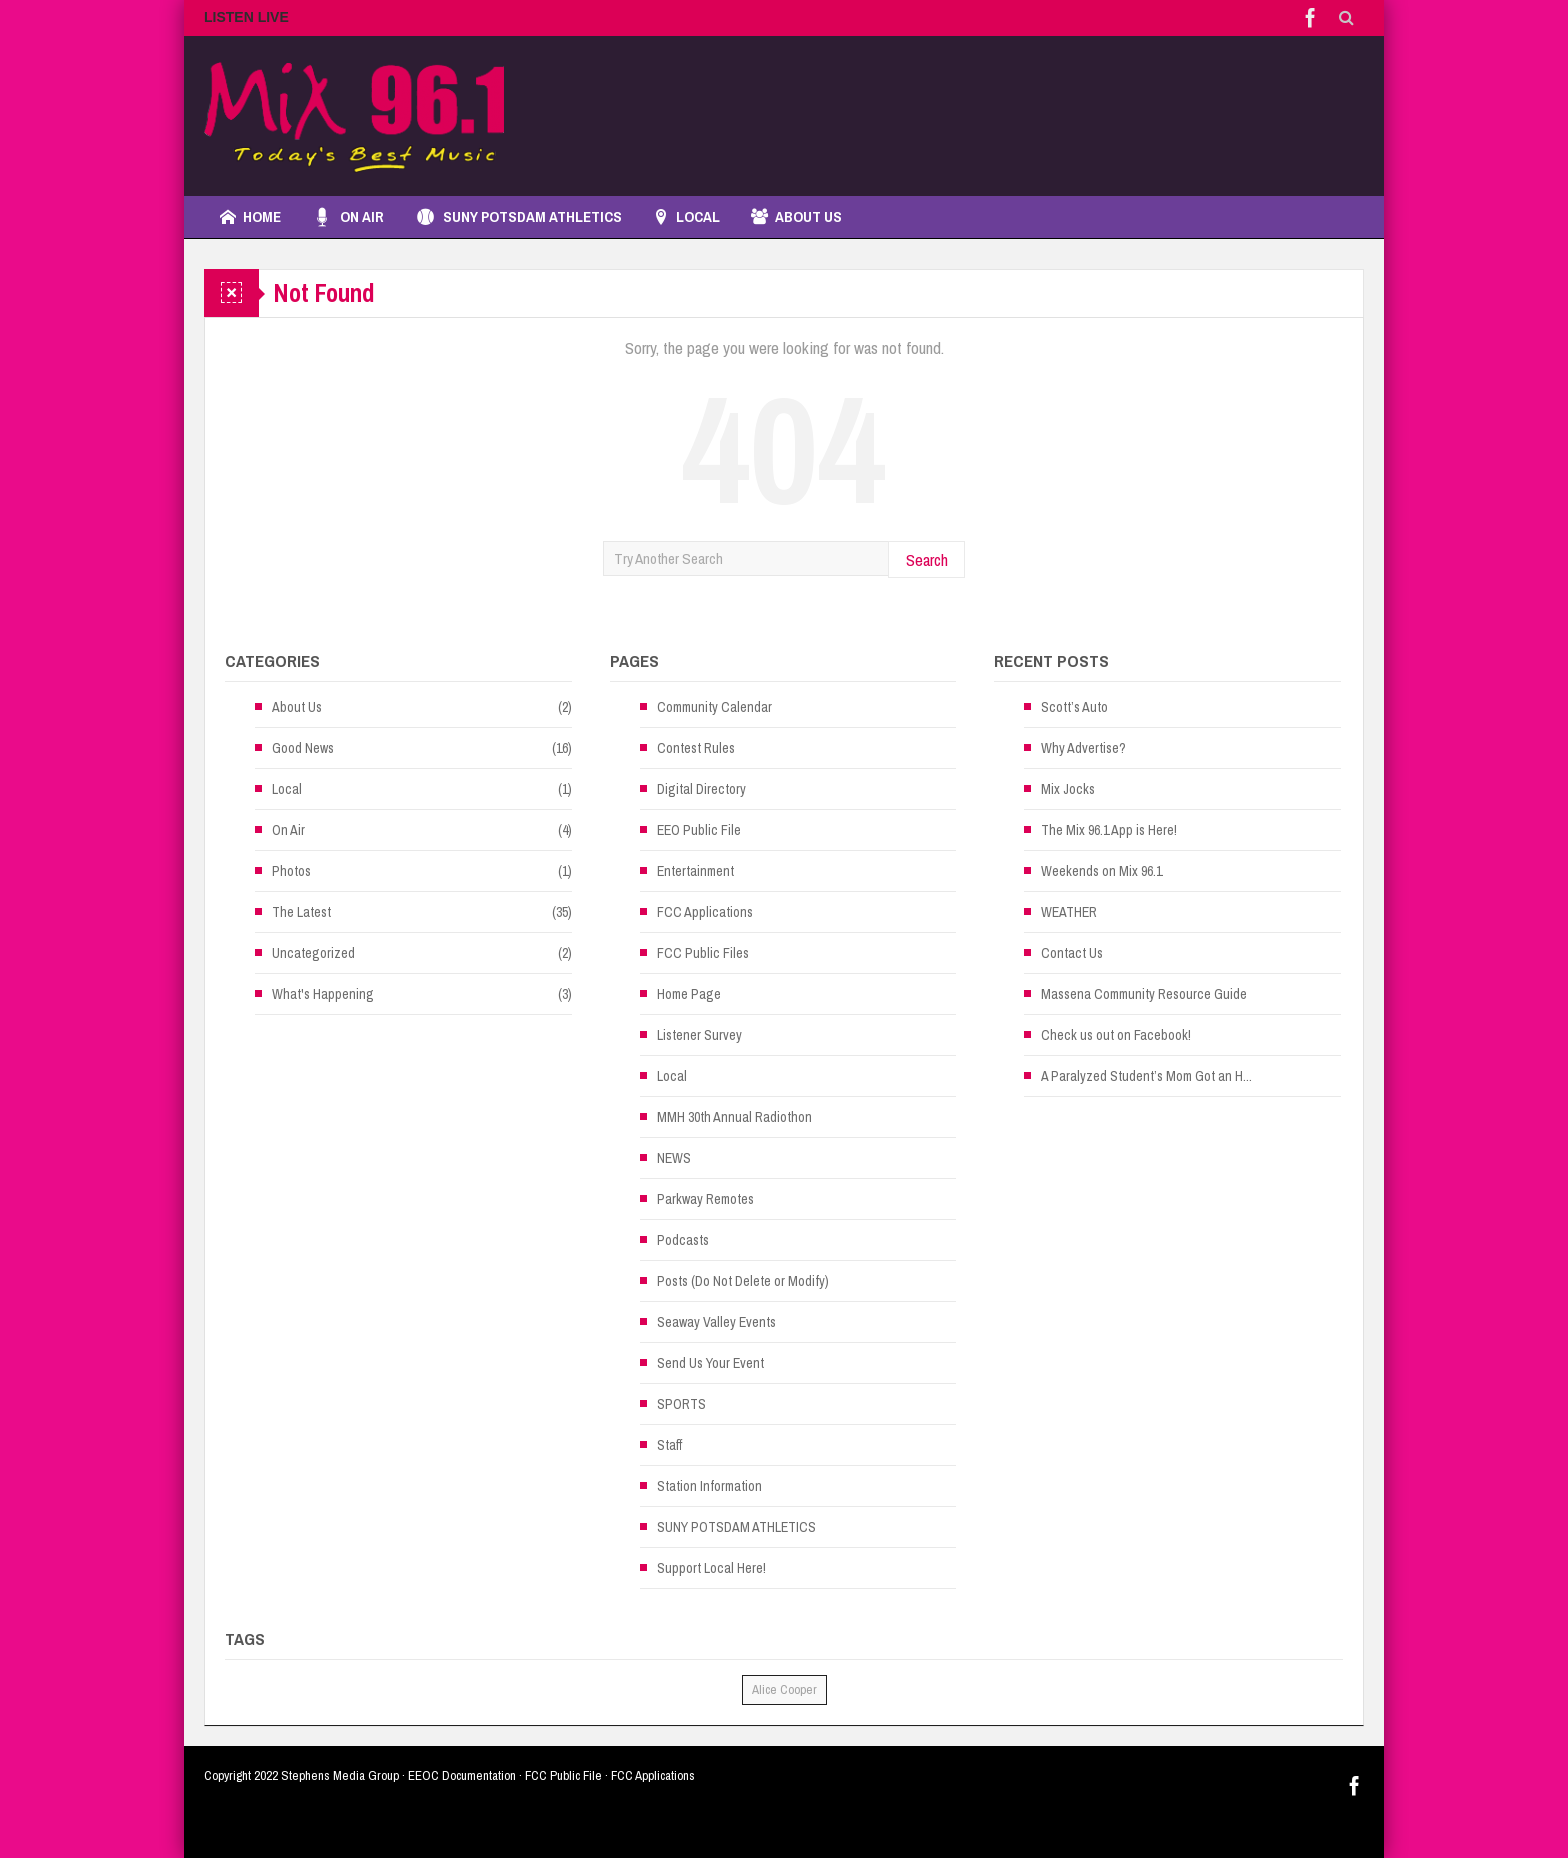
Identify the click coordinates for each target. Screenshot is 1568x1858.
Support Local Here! (711, 1568)
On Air (348, 217)
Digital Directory (701, 789)
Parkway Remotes (705, 1199)
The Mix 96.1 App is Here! (1109, 830)
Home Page (689, 994)
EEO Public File (699, 830)
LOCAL (686, 217)
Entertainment (695, 871)
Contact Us (1072, 953)
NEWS (674, 1158)
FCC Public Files (703, 953)
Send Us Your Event (710, 1363)
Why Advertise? (1083, 748)
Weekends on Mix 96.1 (1101, 871)
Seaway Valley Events (716, 1322)
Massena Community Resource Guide (1144, 994)
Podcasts (683, 1240)
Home (250, 217)
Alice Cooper (784, 1689)
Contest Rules (696, 748)
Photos (291, 871)
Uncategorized (313, 953)
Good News (303, 748)
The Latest (301, 912)
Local (287, 789)
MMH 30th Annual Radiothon (734, 1117)
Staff (669, 1445)
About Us (796, 217)
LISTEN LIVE (246, 17)
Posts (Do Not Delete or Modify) (743, 1281)
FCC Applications (705, 912)
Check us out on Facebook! (1116, 1035)
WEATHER (1069, 912)
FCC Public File (563, 1775)
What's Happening (323, 994)
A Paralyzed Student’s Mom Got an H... (1146, 1076)
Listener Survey (699, 1035)
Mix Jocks (1068, 789)
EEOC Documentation (462, 1775)
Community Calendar (714, 707)
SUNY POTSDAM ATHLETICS (518, 217)
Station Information (709, 1486)
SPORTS (681, 1404)
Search (927, 559)
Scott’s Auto (1074, 707)
